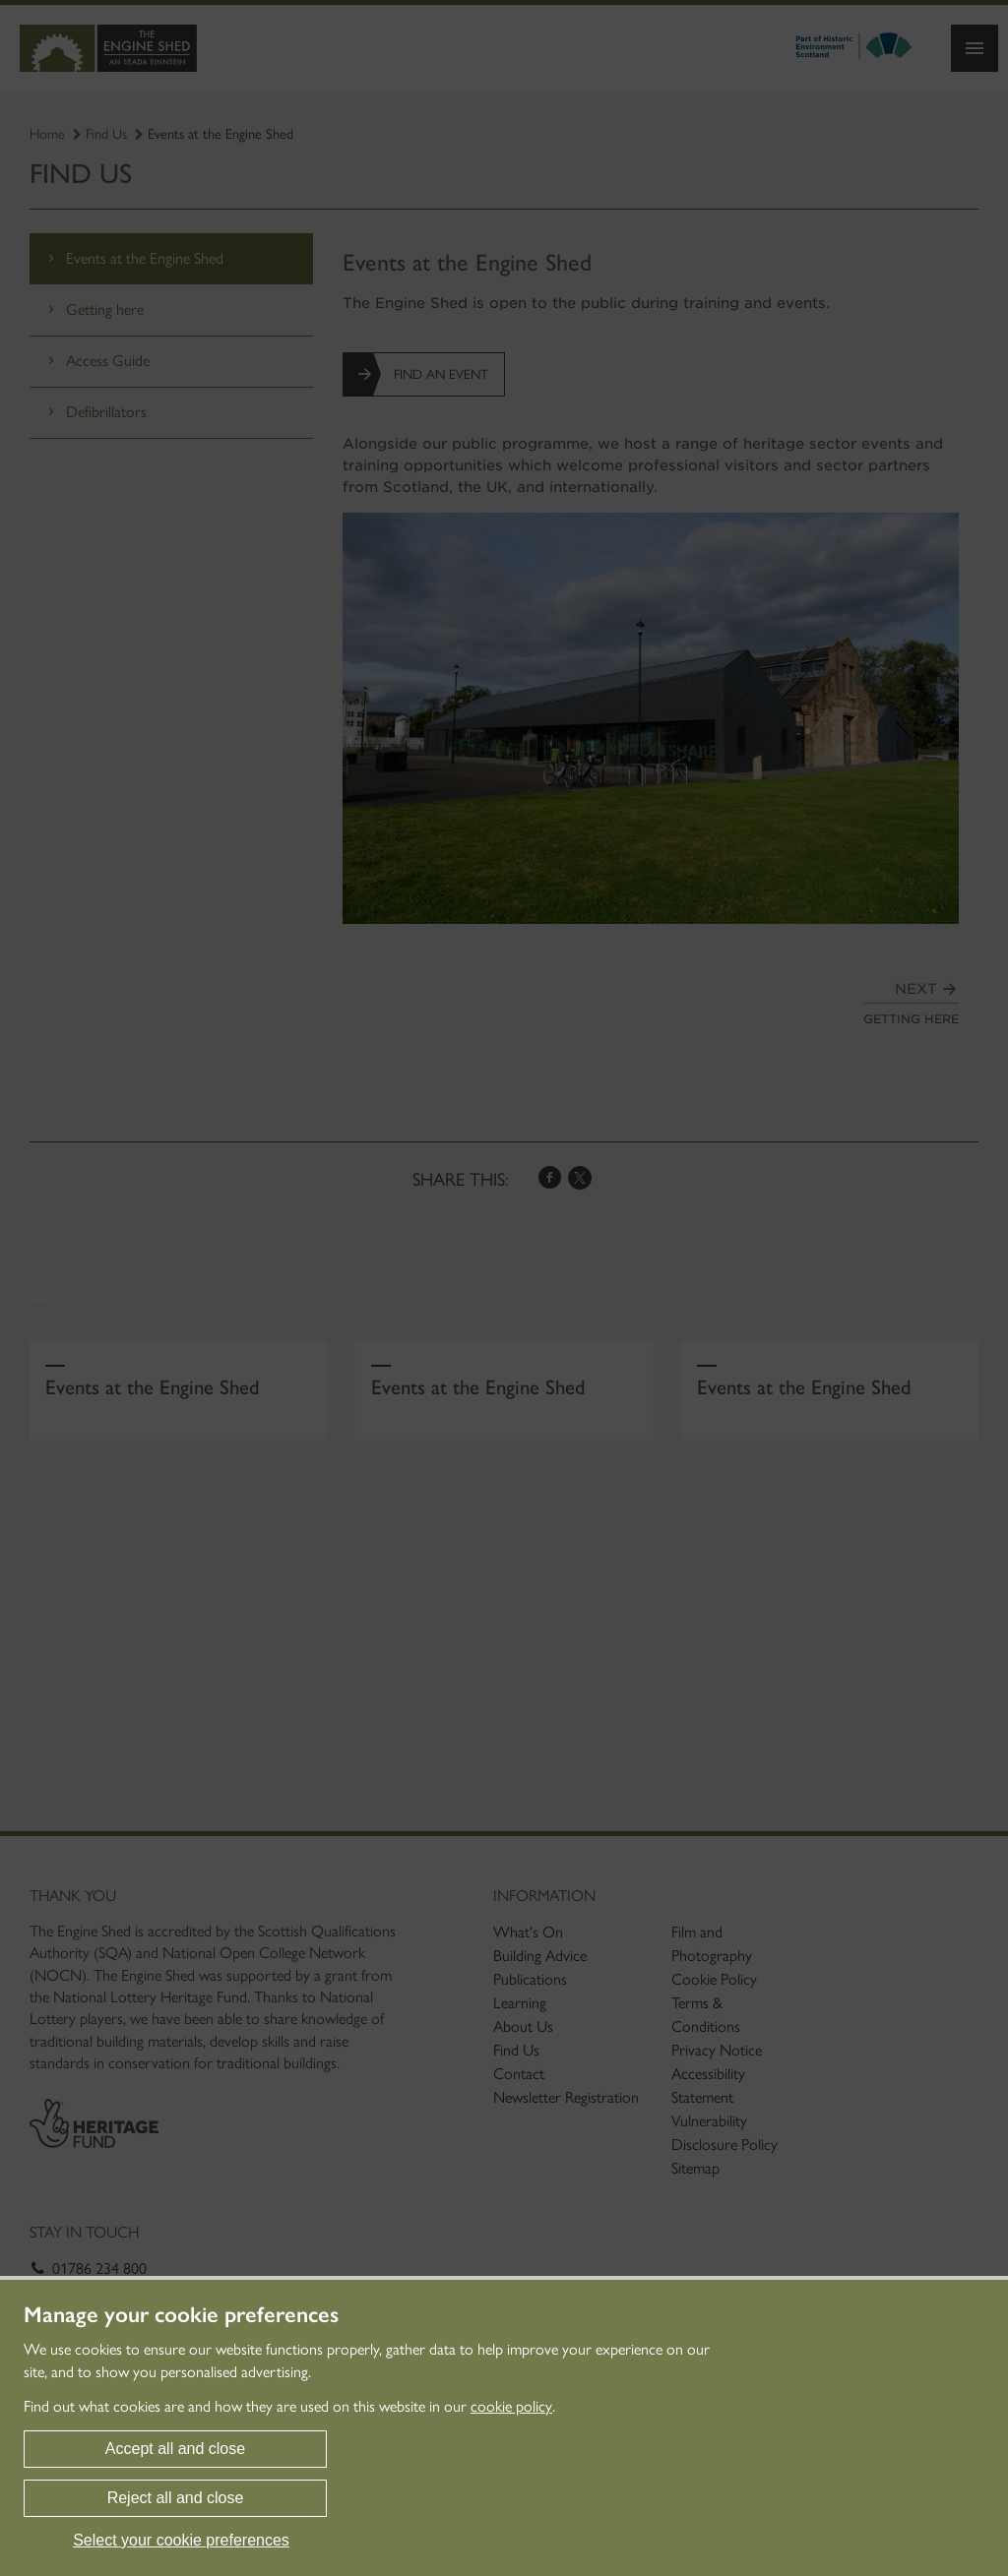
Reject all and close (175, 2497)
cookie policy (511, 2406)
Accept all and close (175, 2448)
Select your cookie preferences (181, 2540)
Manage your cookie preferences (181, 2315)
